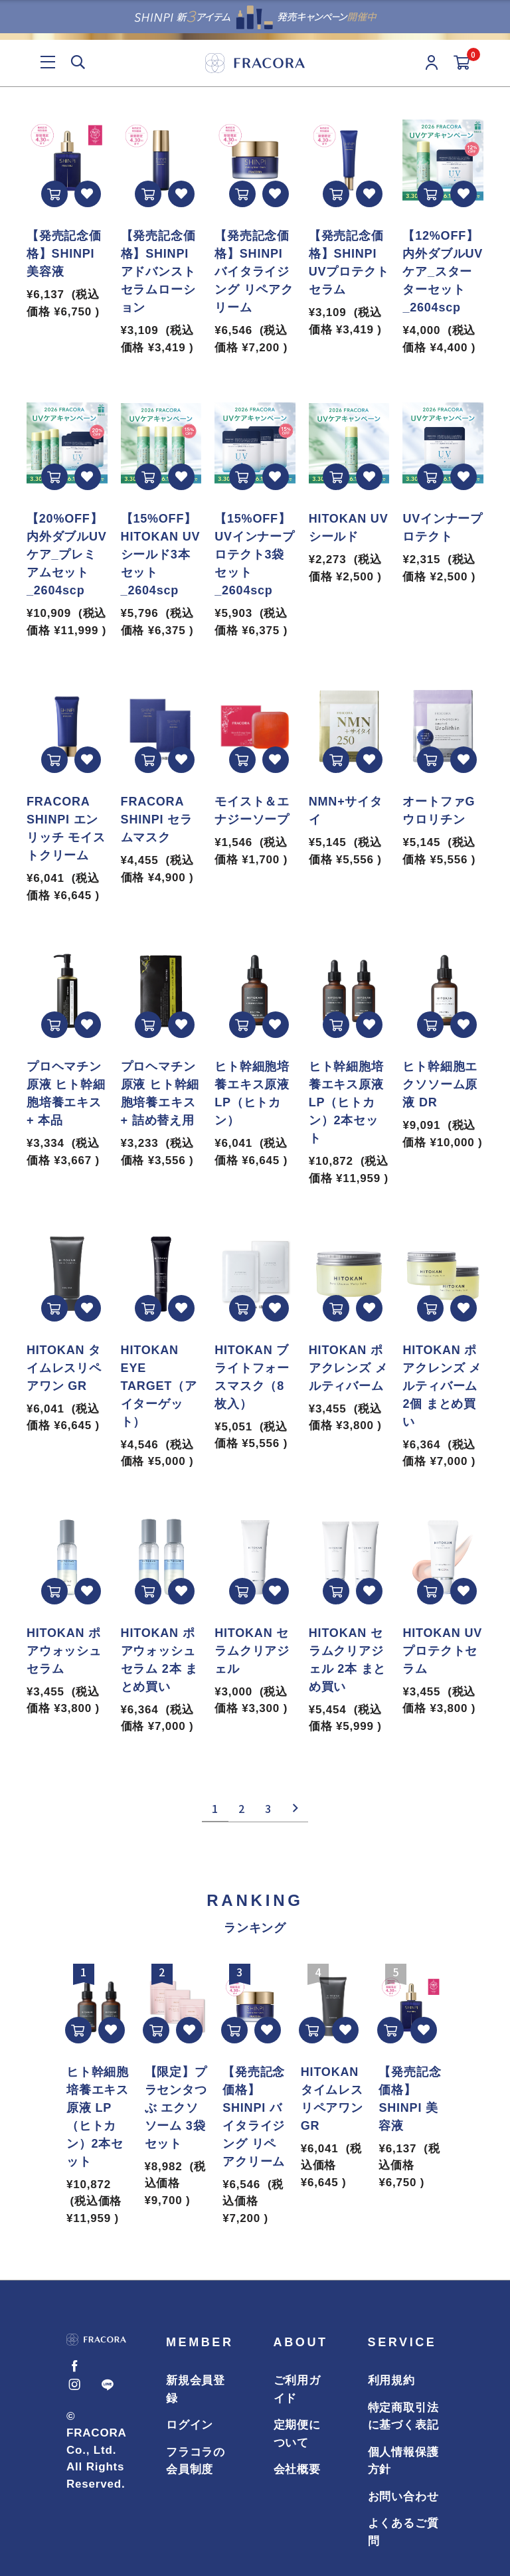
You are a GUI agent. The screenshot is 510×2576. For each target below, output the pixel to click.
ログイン (189, 2425)
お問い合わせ (403, 2496)
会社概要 (297, 2469)
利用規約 (391, 2380)
